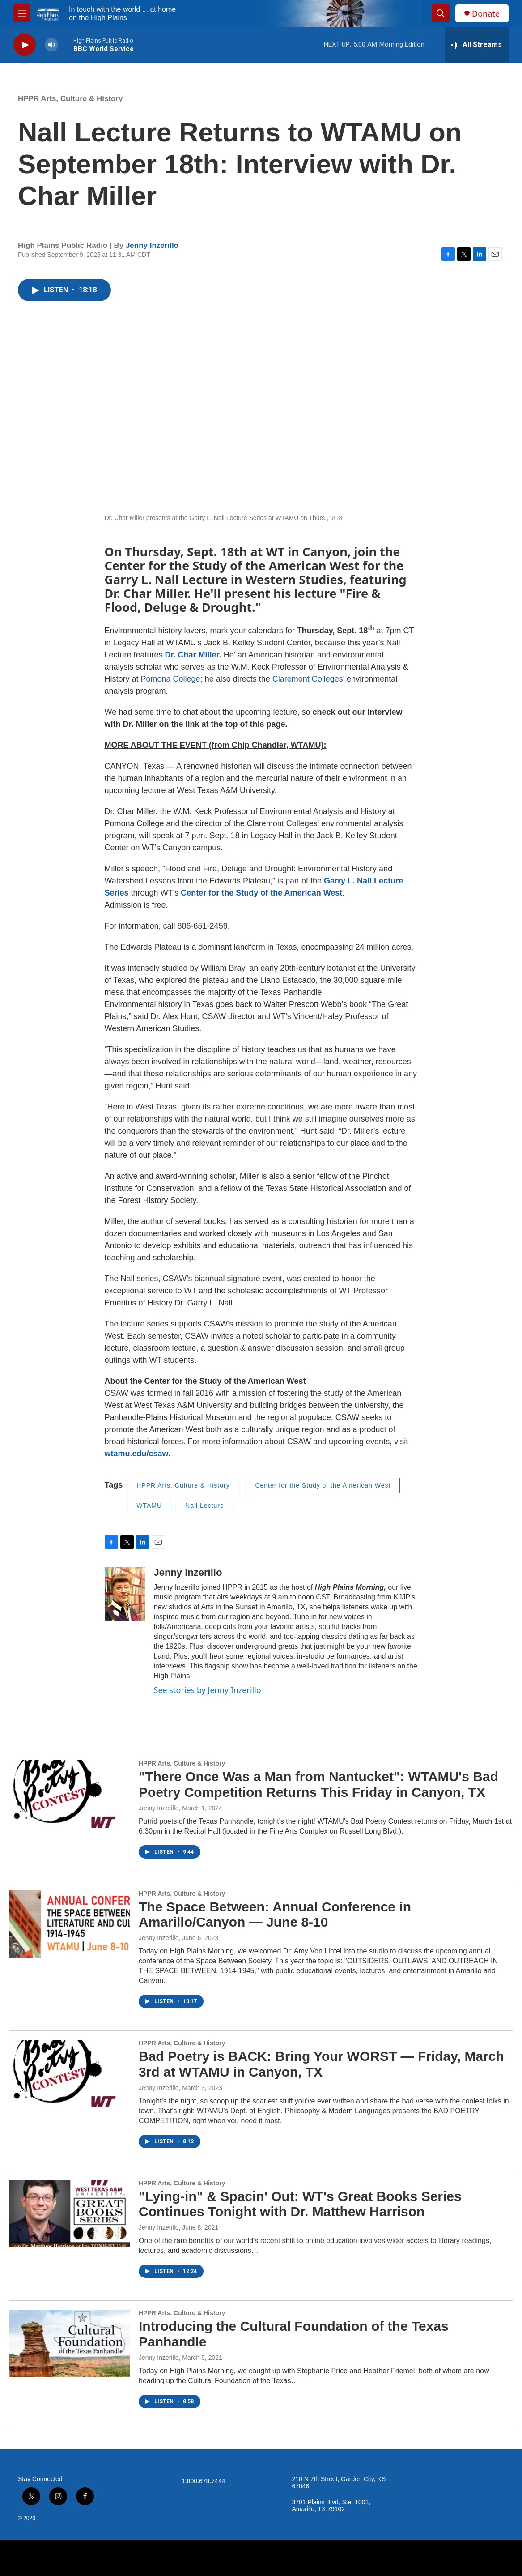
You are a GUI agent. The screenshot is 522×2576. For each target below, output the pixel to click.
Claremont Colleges (307, 678)
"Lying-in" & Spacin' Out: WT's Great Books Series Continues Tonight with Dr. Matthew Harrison (300, 2204)
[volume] (51, 45)
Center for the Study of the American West (322, 1485)
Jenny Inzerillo (152, 245)
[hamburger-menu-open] (21, 13)
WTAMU (149, 1505)
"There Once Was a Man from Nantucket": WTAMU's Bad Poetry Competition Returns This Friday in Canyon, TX (318, 1784)
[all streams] (477, 45)
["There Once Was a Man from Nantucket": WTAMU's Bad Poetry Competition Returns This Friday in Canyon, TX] (69, 1793)
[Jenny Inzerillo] (125, 1594)
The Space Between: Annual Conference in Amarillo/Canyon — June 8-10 (275, 1914)
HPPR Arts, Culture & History (70, 98)
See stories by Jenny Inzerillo (207, 1690)
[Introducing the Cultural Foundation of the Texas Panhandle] (69, 2343)
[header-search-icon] (441, 13)
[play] (24, 45)
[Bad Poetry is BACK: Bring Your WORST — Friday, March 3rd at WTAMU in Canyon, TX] (69, 2073)
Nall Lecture (204, 1505)
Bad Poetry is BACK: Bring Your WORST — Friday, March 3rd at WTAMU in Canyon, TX (321, 2064)
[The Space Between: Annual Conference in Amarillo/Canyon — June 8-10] (69, 1924)
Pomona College (170, 678)
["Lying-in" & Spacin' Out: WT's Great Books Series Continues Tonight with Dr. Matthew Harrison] (69, 2213)
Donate (486, 13)
